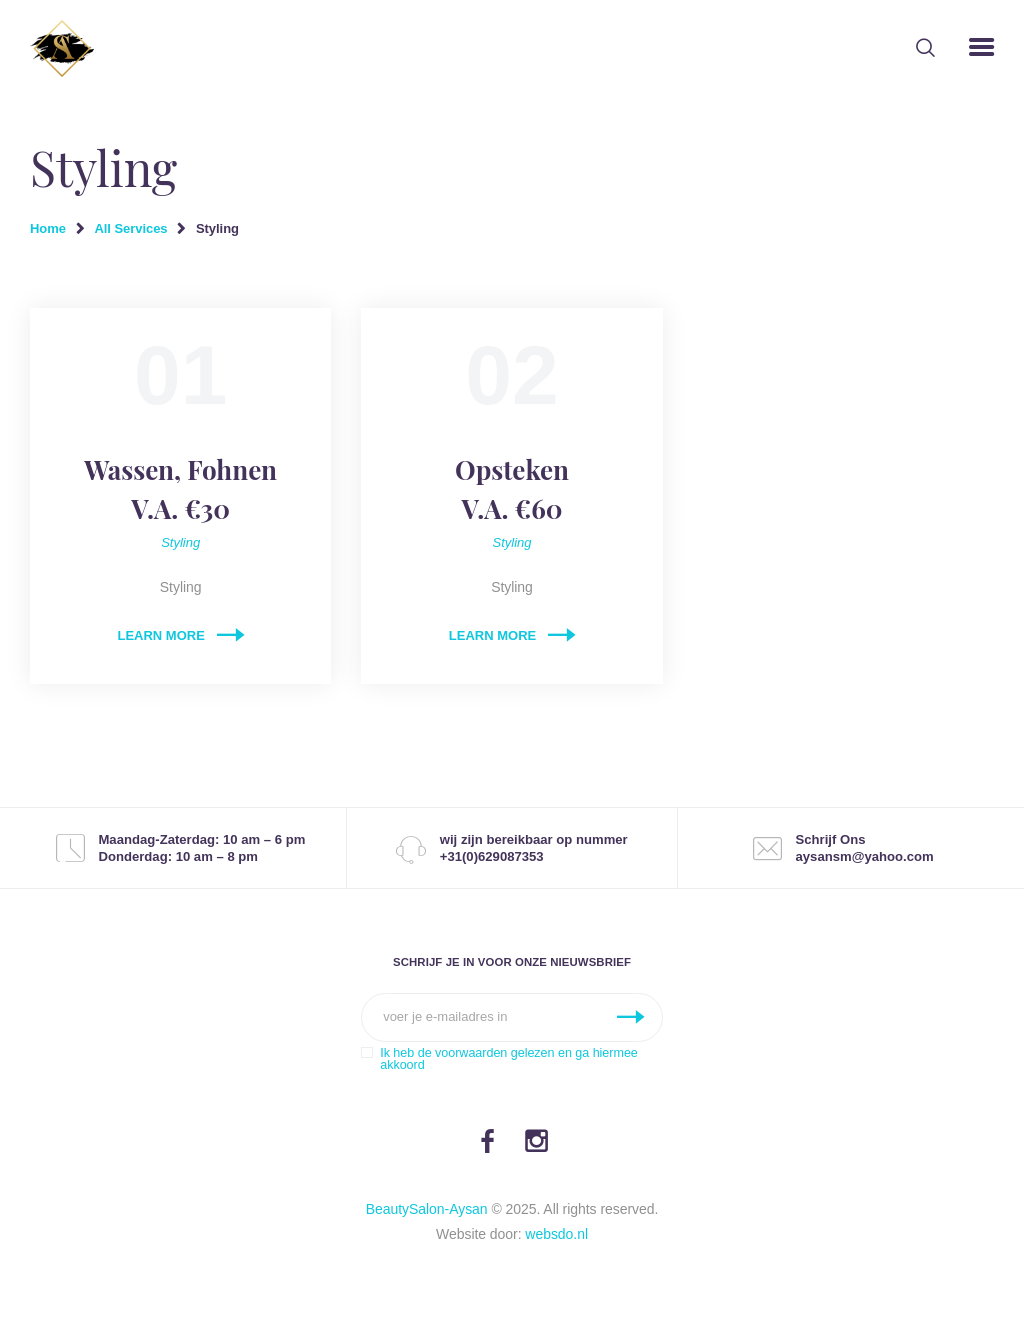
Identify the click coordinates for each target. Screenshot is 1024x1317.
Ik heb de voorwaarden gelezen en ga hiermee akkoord (509, 1059)
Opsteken (511, 490)
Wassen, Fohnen (180, 490)
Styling (180, 542)
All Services (130, 228)
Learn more (160, 635)
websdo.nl (556, 1234)
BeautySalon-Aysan (427, 1209)
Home (48, 228)
